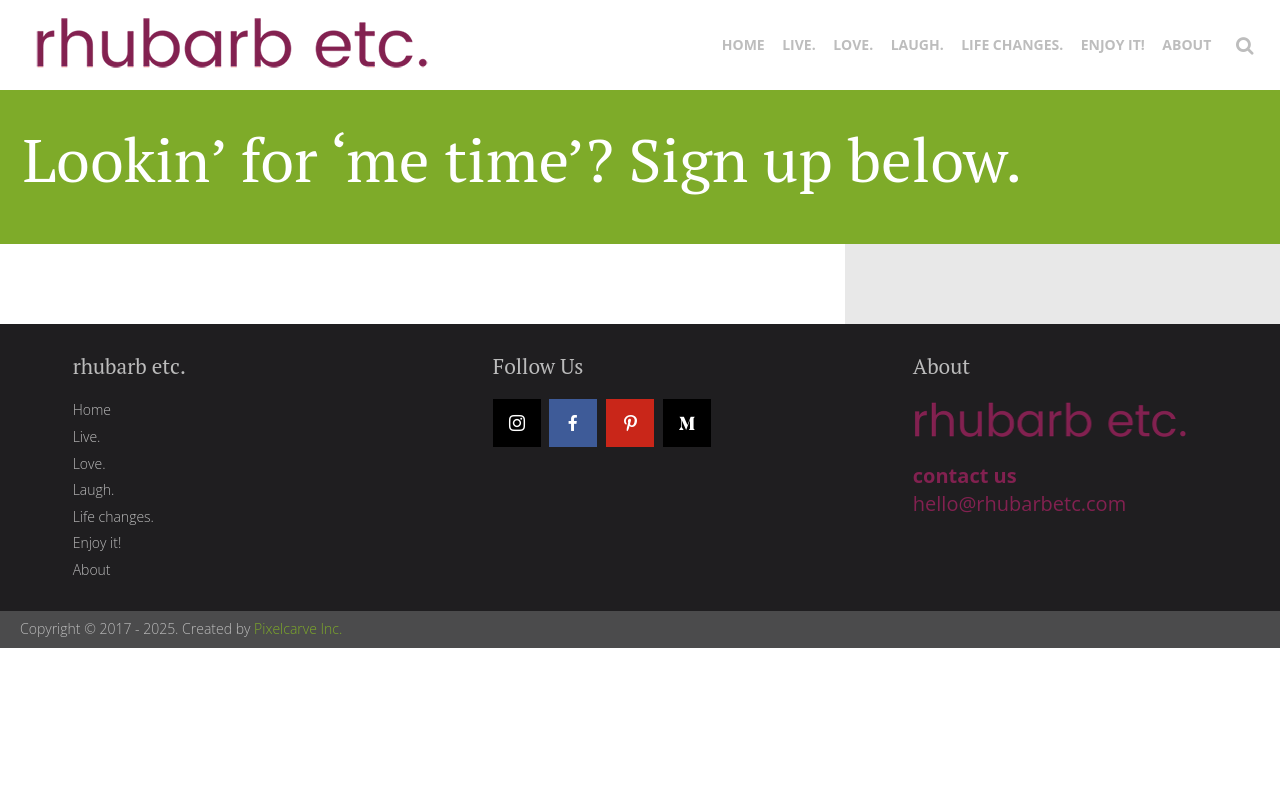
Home (743, 44)
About (1186, 44)
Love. (853, 44)
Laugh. (917, 44)
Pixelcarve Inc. (298, 628)
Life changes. (1012, 44)
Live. (798, 44)
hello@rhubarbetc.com (1019, 503)
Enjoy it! (1113, 44)
